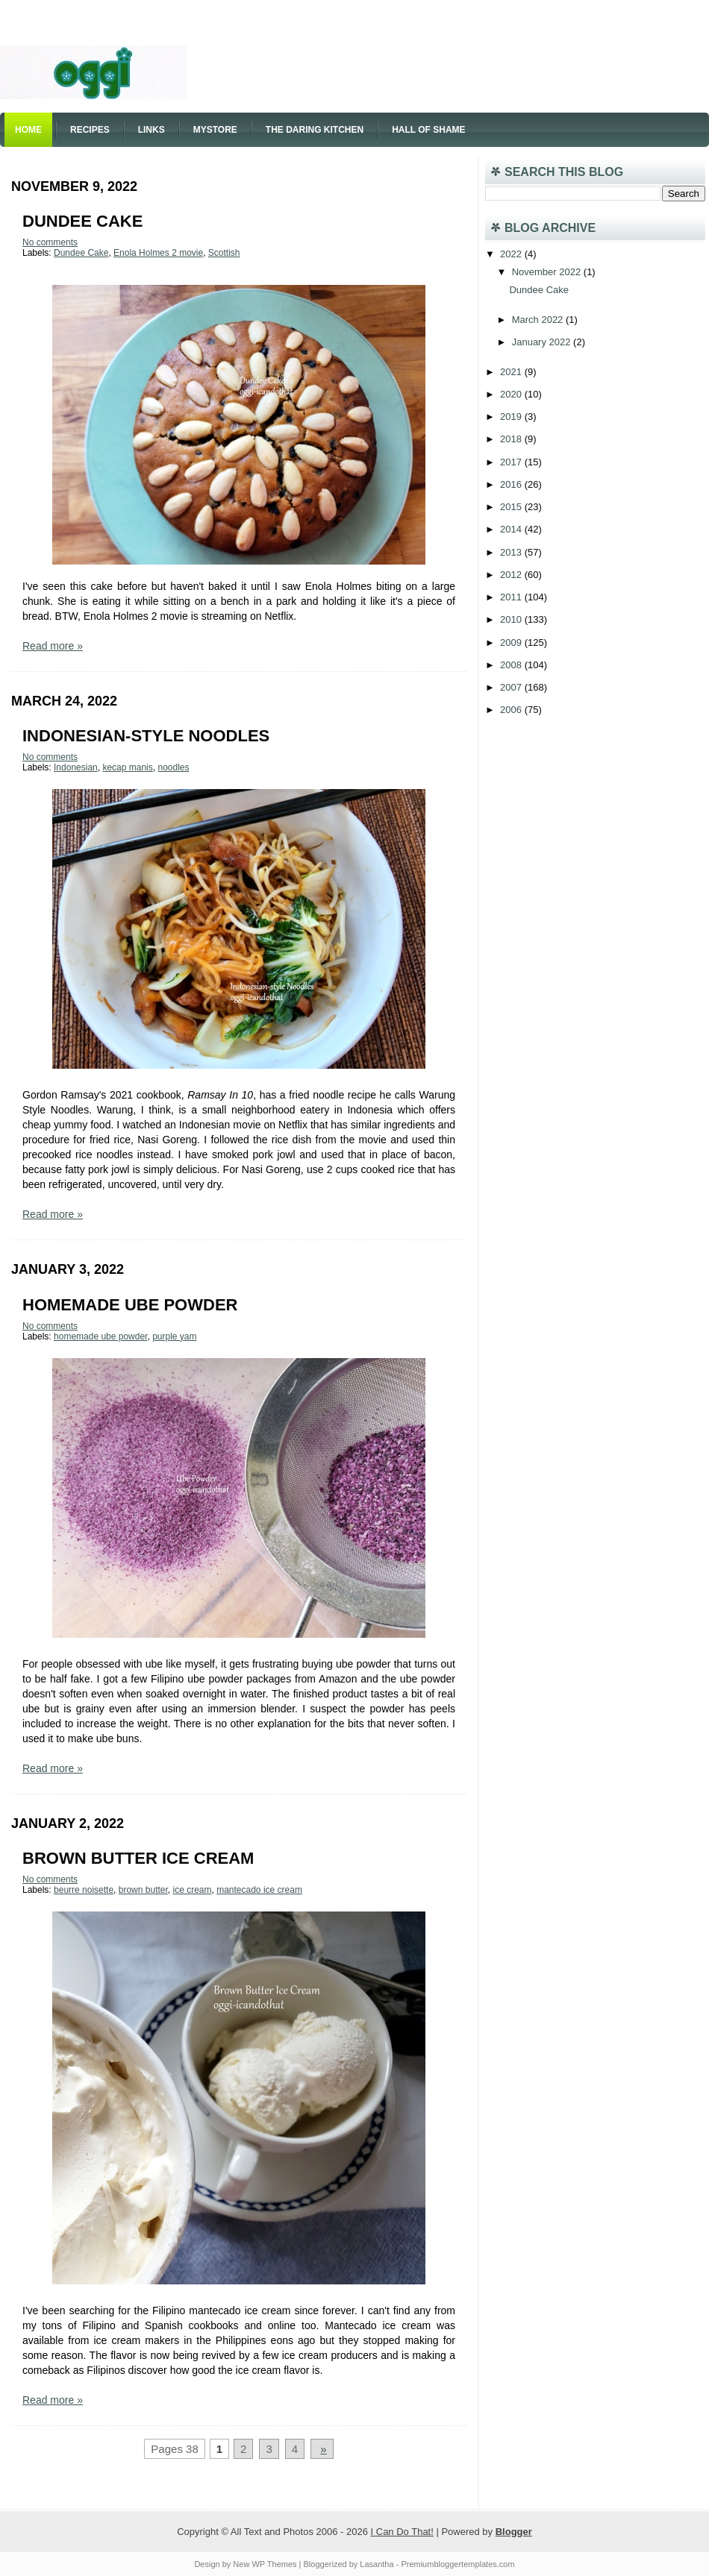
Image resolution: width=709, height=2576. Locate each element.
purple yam (174, 1336)
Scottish (224, 253)
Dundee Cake (82, 221)
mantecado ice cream (259, 1890)
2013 (512, 552)
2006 (512, 709)
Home (28, 130)
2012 (512, 574)
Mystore (215, 130)
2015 (512, 506)
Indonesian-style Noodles (145, 735)
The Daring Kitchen (314, 130)
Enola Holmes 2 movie (158, 253)
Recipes (90, 130)
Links (151, 130)
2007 (512, 687)
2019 (512, 416)
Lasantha (376, 2564)
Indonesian (76, 767)
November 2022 (548, 271)
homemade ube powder (100, 1336)
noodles (173, 767)
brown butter (143, 1890)
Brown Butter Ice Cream (138, 1858)
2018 (512, 438)
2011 (512, 597)
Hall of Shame (428, 130)
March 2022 (539, 319)
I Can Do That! (402, 2531)
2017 (512, 462)
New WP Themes (264, 2564)
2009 (512, 642)
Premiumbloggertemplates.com (457, 2564)
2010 (512, 619)
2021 (512, 371)
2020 (512, 394)
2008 (512, 664)
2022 (512, 254)
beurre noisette (83, 1890)
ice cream (191, 1890)
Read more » (52, 646)
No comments (50, 242)
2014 (512, 529)
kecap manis (127, 767)
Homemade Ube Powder (129, 1304)
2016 (512, 484)
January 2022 (542, 342)
